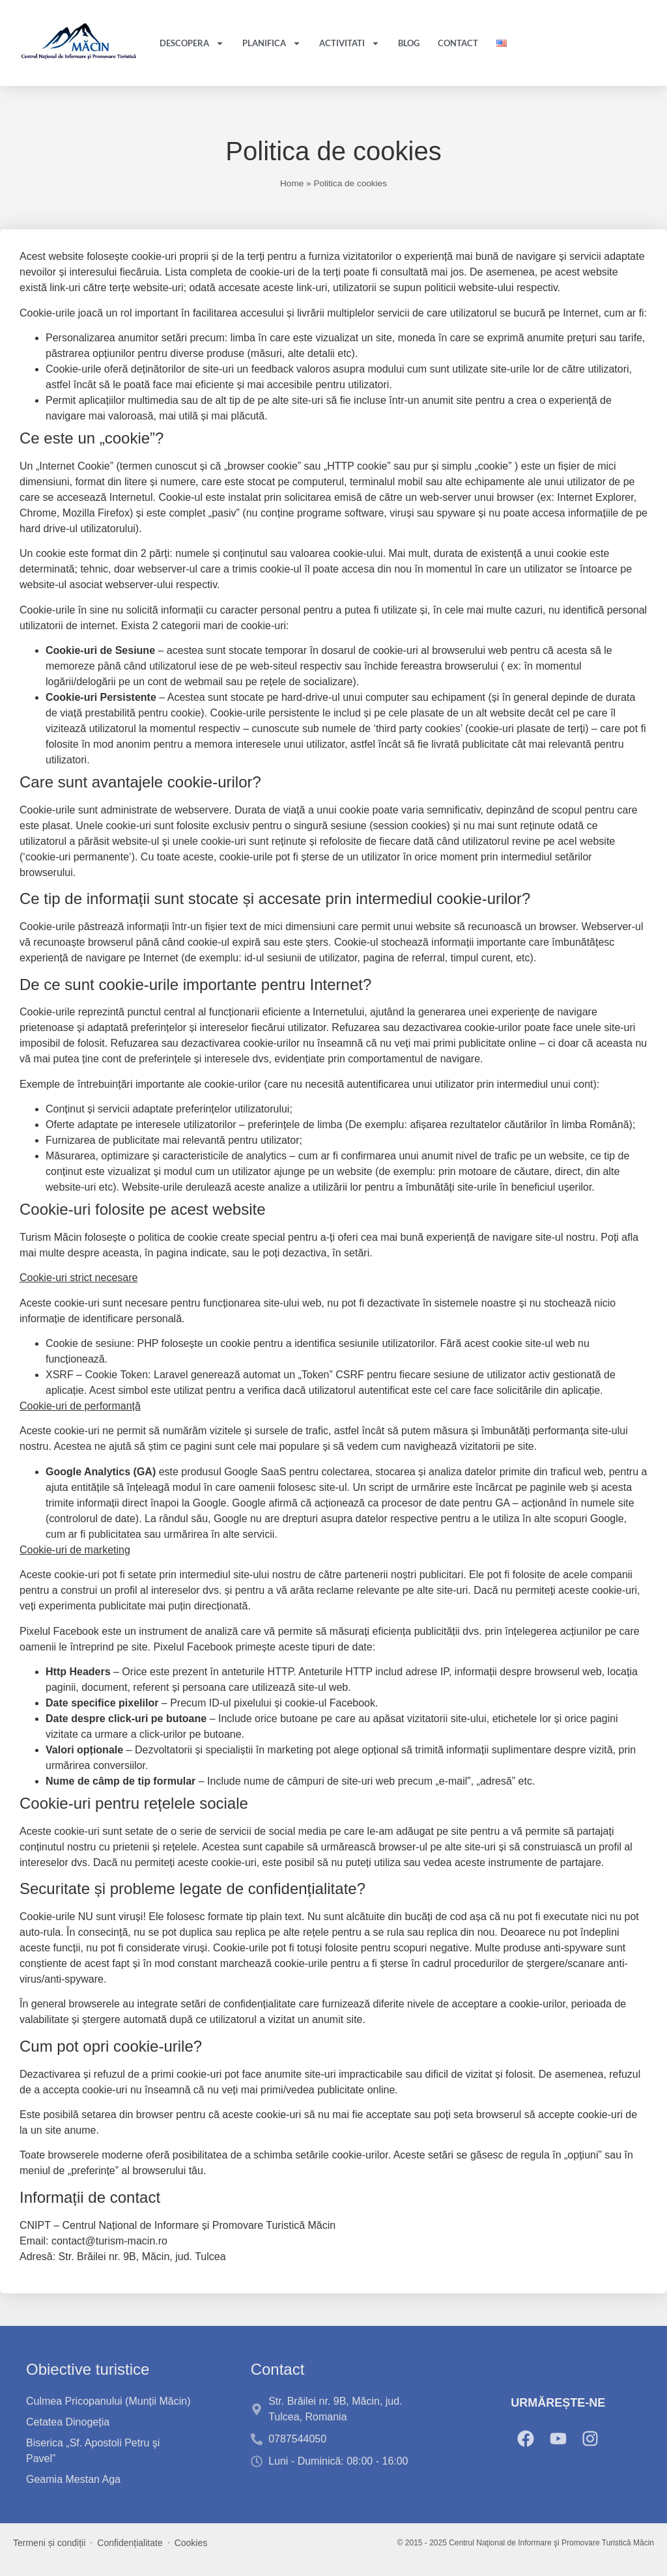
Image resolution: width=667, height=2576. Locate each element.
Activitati (349, 43)
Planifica (271, 43)
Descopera (192, 43)
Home (292, 183)
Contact (458, 43)
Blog (408, 43)
